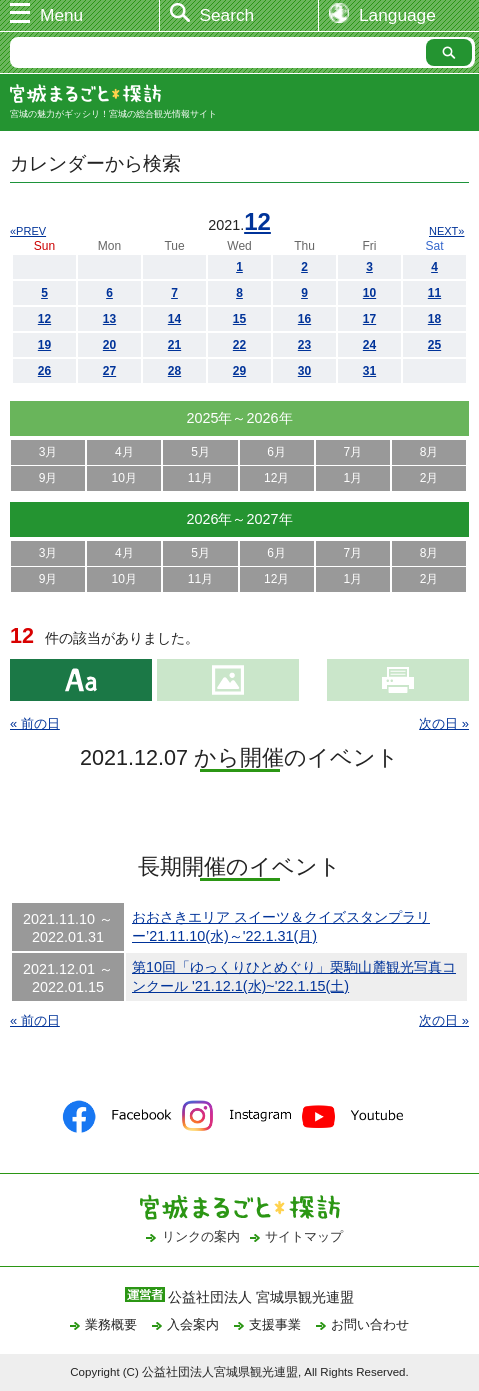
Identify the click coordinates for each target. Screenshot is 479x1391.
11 (434, 293)
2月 (429, 478)
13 (109, 319)
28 (174, 371)
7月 (353, 452)
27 (109, 371)
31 (369, 371)
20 (109, 345)
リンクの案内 (201, 1236)
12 (257, 221)
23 (304, 345)
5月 (200, 452)
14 (174, 319)
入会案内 (193, 1324)
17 (369, 319)
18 (434, 319)
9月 (48, 478)
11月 (200, 478)
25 (434, 345)
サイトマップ (304, 1236)
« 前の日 (35, 723)
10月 (124, 478)
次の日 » (444, 723)
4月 (124, 452)
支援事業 (275, 1324)
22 (239, 345)
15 (239, 319)
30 (304, 371)
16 (304, 319)
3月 (48, 452)
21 (174, 345)
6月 (276, 452)
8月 (429, 452)
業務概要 (111, 1324)
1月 (353, 478)
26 (44, 371)
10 (369, 293)
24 (369, 345)
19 (44, 345)
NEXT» (446, 231)
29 (239, 371)
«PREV (28, 231)
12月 (276, 478)
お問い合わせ (370, 1324)
